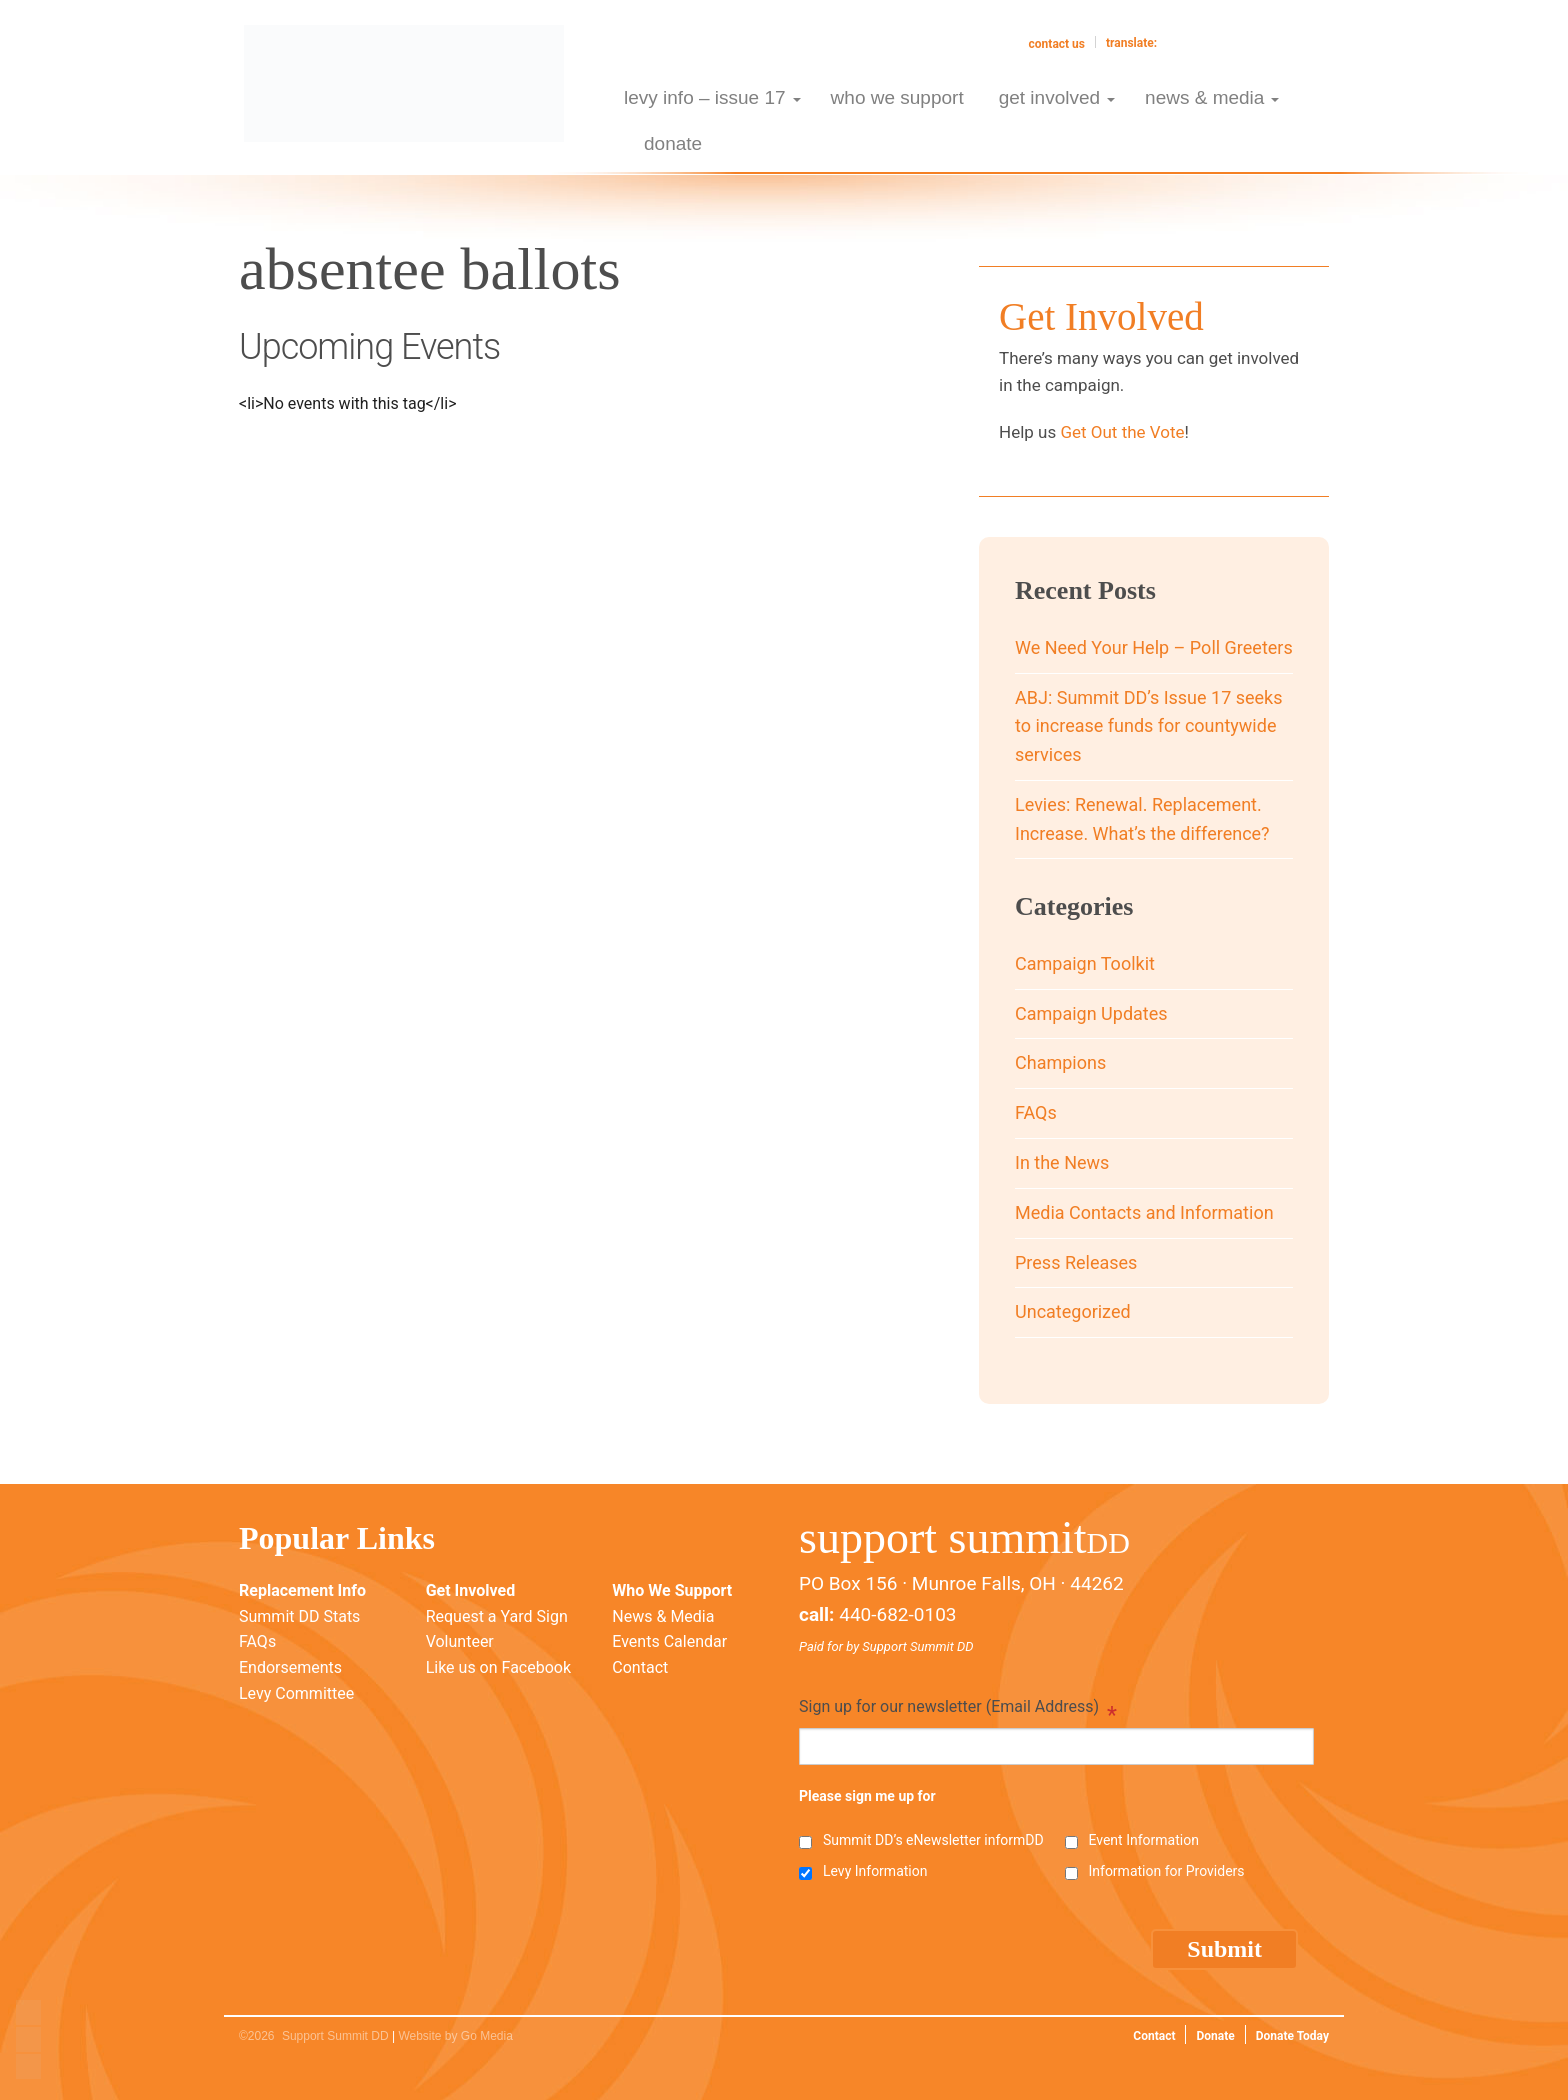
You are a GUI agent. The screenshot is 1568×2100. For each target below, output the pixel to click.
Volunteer (460, 1641)
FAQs (1036, 1112)
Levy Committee (296, 1693)
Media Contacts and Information (1144, 1212)
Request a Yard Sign (497, 1616)
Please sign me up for (867, 1796)
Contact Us (1057, 44)
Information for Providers (1166, 1871)
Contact (640, 1667)
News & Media (663, 1616)
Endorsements (290, 1667)
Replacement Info (302, 1590)
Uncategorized (1073, 1311)
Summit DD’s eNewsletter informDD (933, 1840)
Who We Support (672, 1590)
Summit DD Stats (299, 1616)
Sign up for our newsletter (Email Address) (958, 1708)
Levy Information (875, 1871)
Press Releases (1076, 1262)
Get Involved (470, 1590)
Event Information (1143, 1840)
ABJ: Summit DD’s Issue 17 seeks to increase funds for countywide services (1149, 726)
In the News (1062, 1162)
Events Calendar (669, 1641)
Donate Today (1292, 2036)
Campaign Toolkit (1085, 963)
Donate (1215, 2036)
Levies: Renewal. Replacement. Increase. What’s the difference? (1142, 819)
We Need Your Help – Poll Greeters (1154, 647)
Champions (1060, 1062)
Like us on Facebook (498, 1667)
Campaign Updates (1091, 1013)
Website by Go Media (455, 2036)
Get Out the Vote (1122, 432)
